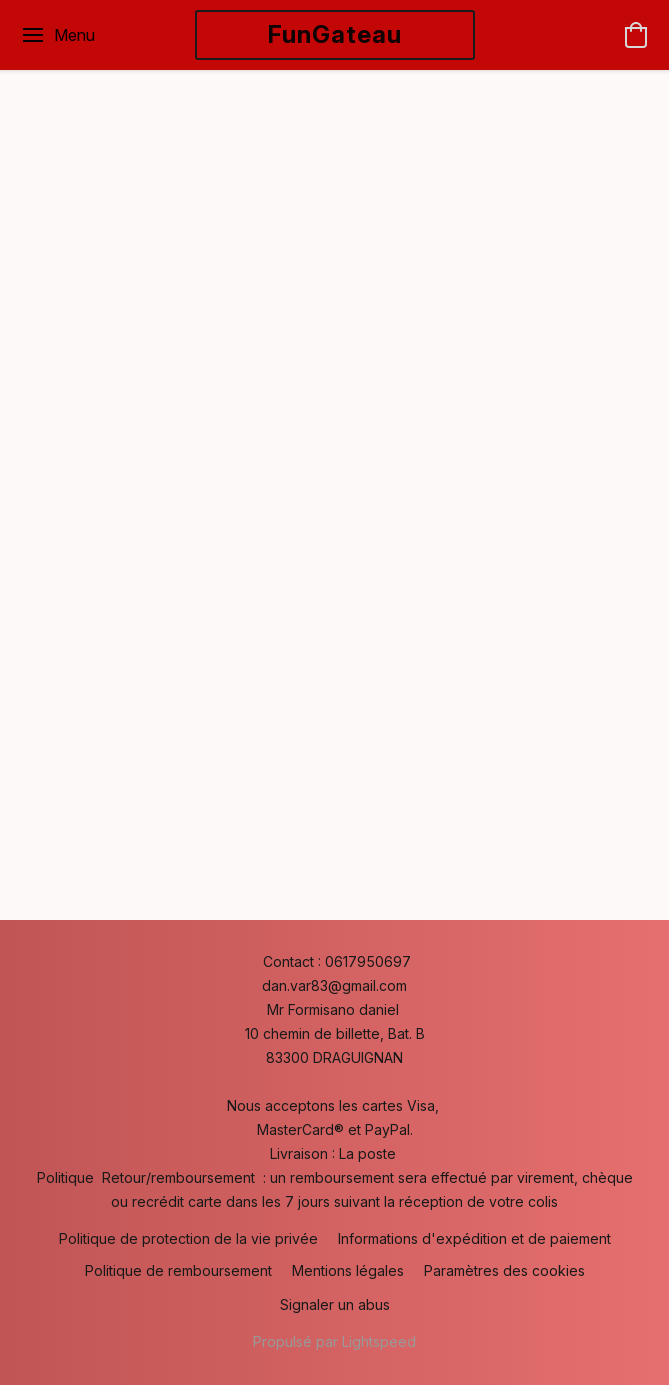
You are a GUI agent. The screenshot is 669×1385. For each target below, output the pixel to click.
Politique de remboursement (178, 1270)
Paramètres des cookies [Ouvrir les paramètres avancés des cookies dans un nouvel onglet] (504, 1270)
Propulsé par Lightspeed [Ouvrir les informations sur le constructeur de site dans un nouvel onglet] (334, 1341)
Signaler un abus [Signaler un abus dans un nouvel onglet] (335, 1304)
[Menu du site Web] (57, 35)
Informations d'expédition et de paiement (474, 1238)
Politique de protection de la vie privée (188, 1238)
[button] (335, 35)
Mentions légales (348, 1270)
